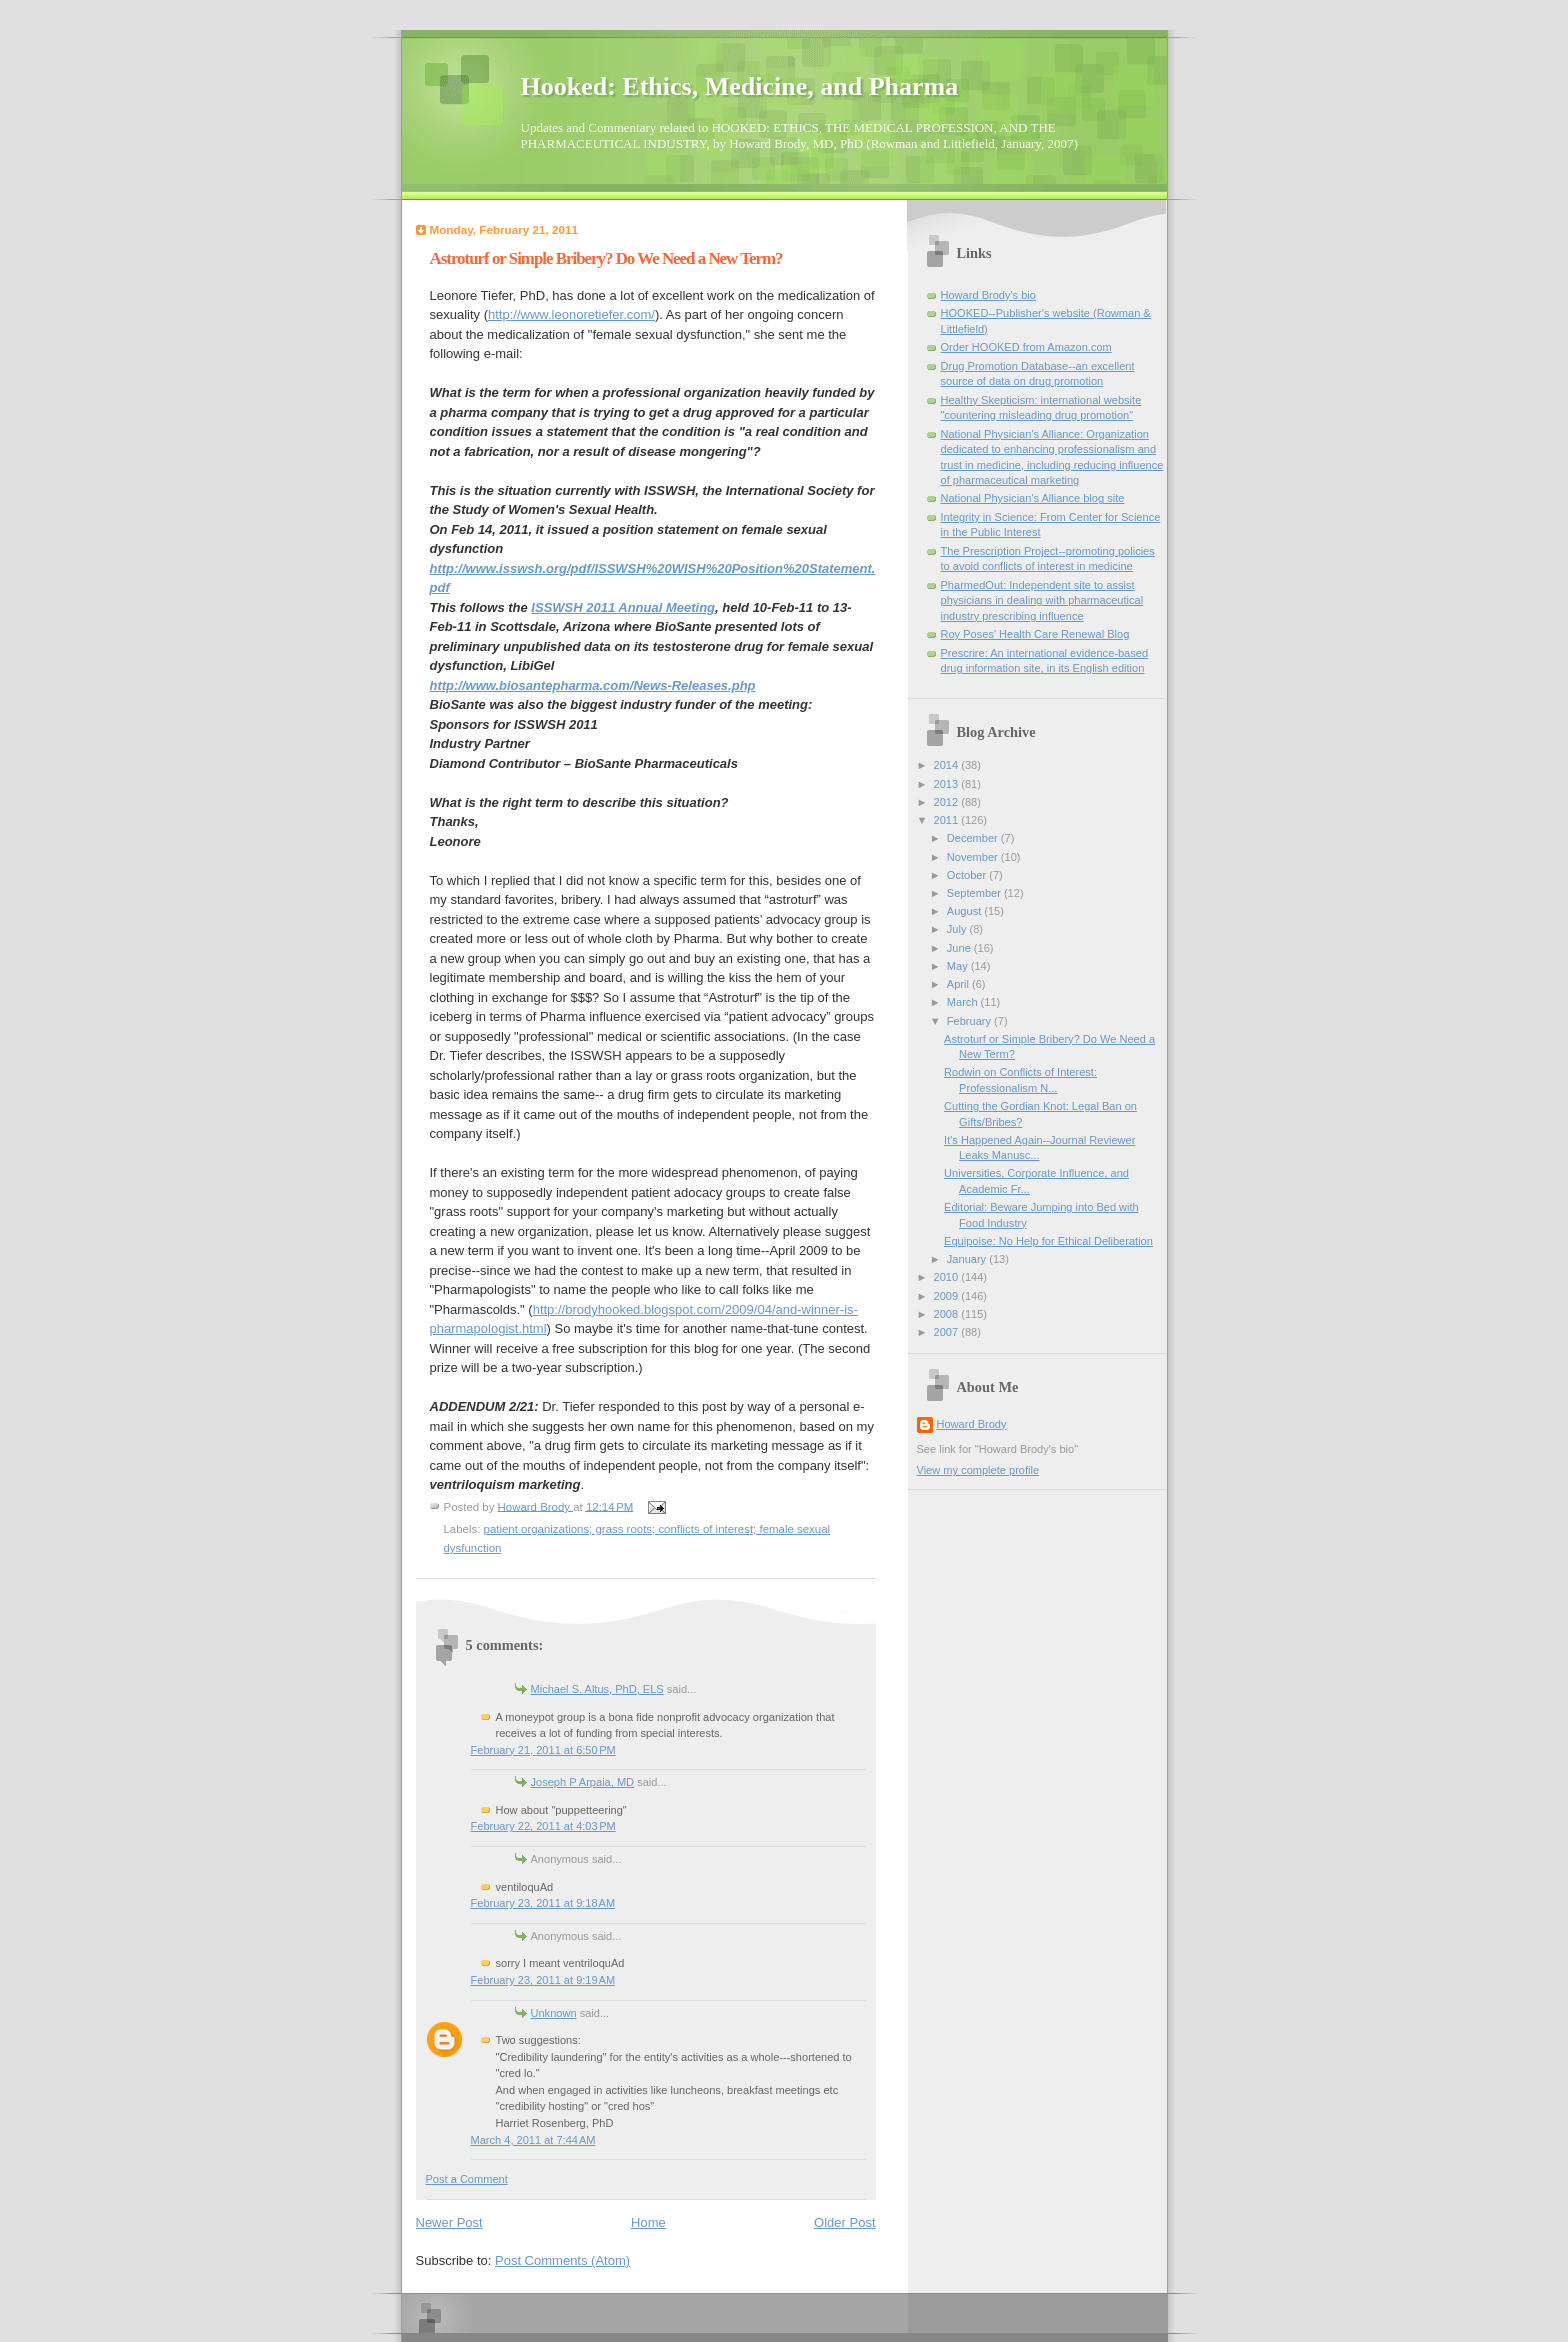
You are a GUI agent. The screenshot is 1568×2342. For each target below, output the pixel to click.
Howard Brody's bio (988, 295)
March (964, 1002)
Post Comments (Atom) (562, 2260)
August (965, 911)
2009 (948, 1296)
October (968, 875)
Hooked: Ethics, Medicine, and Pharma (740, 86)
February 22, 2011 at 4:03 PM (543, 1826)
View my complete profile (978, 1470)
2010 (948, 1277)
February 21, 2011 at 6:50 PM (543, 1750)
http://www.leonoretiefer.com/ (571, 314)
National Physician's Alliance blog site (1033, 498)
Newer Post (449, 2222)
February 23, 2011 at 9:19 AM (543, 1980)
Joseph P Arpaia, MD (583, 1782)
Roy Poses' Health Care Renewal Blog (1035, 634)
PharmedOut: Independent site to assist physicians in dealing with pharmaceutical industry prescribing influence (1042, 600)
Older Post (844, 2222)
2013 (948, 784)
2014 (948, 765)
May (959, 966)
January (968, 1259)
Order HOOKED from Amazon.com (1026, 347)
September (975, 893)
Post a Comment (467, 2179)
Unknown (554, 2013)
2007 (948, 1332)
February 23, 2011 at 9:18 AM (543, 1903)
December (974, 838)
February (970, 1021)
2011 (948, 820)
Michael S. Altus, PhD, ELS (597, 1689)
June (960, 948)
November (974, 857)
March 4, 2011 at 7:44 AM (533, 2140)
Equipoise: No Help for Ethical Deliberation (1048, 1241)
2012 (948, 802)
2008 (948, 1314)
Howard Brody (972, 1424)
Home (648, 2222)
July (958, 929)
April (959, 984)
